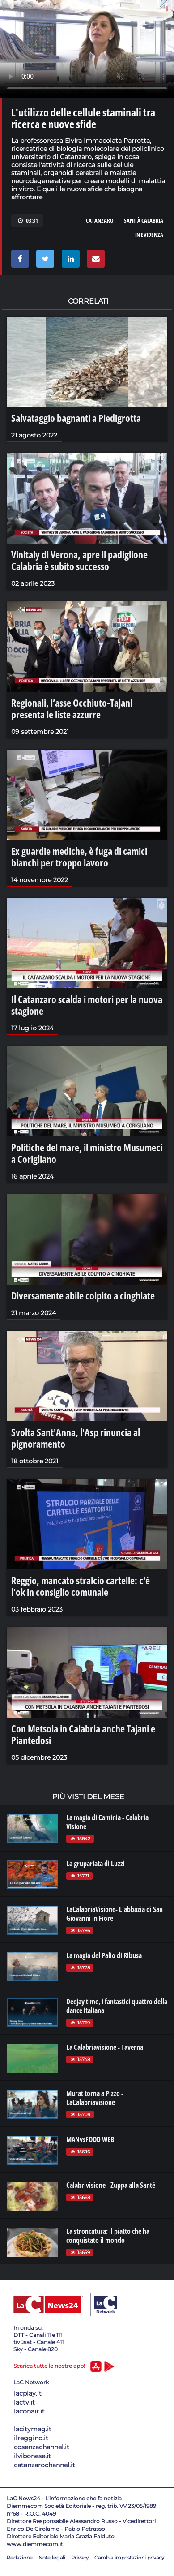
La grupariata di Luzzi (95, 1864)
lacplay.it (28, 2393)
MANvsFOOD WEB (90, 2139)
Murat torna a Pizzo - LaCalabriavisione (94, 2097)
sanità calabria (143, 220)
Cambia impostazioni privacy (129, 2558)
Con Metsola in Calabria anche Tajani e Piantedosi (83, 1734)
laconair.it (29, 2411)
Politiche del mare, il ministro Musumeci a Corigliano (86, 1153)
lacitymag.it (32, 2429)
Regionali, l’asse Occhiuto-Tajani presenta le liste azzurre (71, 708)
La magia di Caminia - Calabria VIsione (107, 1822)
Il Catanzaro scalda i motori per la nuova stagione (86, 1004)
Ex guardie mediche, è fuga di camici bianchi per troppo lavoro (79, 856)
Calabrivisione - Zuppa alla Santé (110, 2185)
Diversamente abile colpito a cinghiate (83, 1295)
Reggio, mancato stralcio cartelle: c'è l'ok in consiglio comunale (80, 1586)
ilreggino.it (31, 2438)
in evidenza (149, 235)
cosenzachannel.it (41, 2447)
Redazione (20, 2558)
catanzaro (100, 220)
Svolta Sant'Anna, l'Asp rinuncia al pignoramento (75, 1437)
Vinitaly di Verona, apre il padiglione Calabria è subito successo (79, 560)
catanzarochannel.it (44, 2465)
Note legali (51, 2558)
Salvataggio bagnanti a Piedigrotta (76, 417)
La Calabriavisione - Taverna (104, 2047)
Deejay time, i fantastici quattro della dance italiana (116, 2006)
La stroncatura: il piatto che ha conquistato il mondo (107, 2235)
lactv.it (24, 2402)
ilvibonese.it (32, 2456)
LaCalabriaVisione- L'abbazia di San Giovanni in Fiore (114, 1913)
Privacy (80, 2558)
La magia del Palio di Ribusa (104, 1955)
